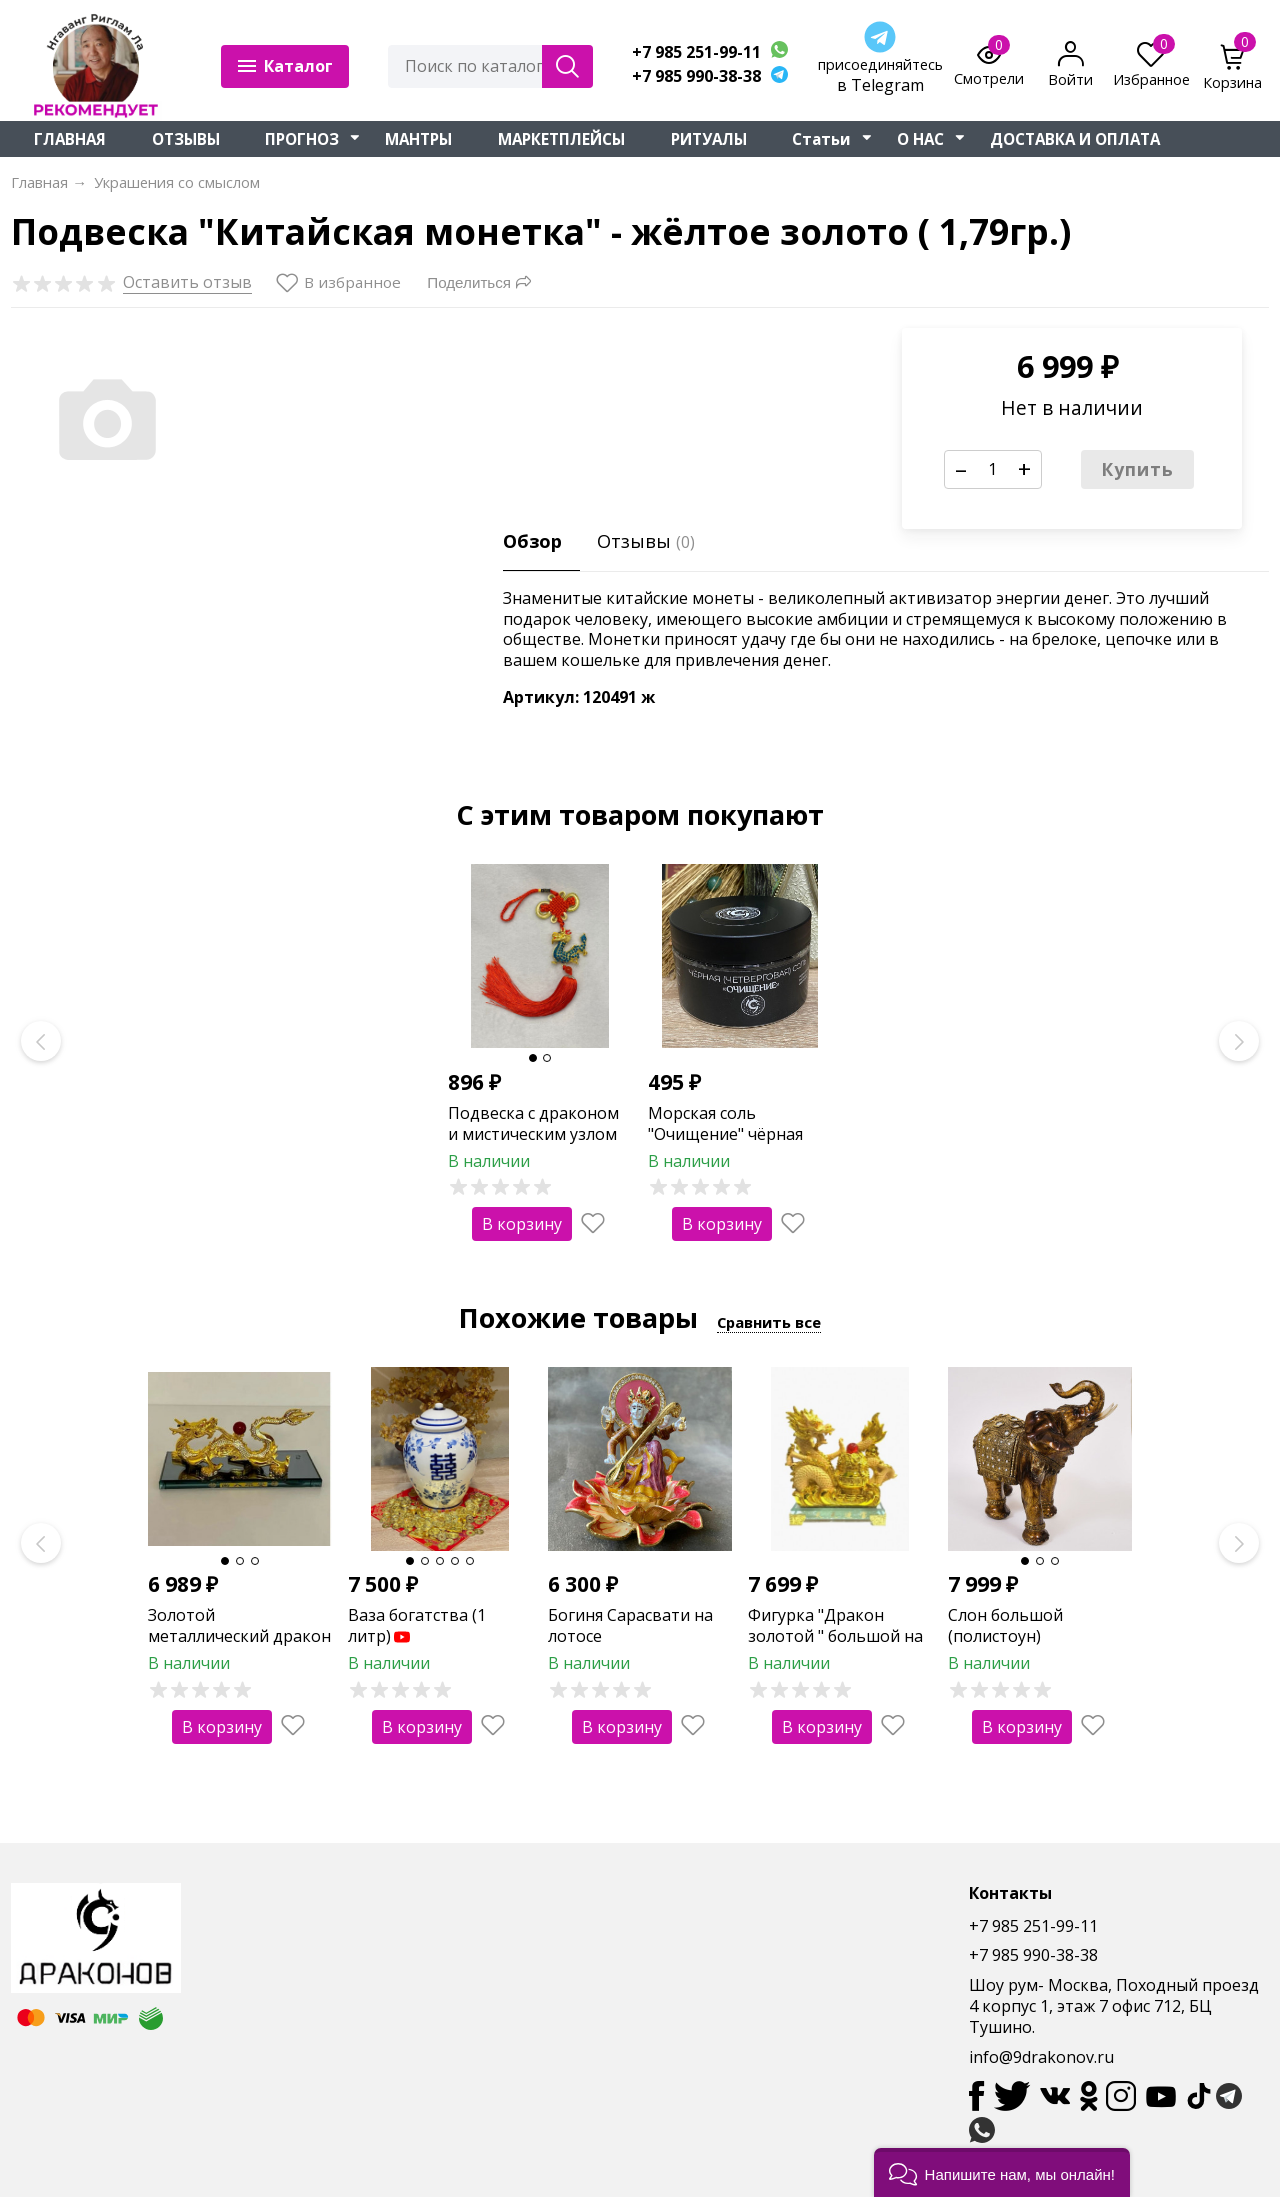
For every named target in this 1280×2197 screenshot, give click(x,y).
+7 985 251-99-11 (696, 52)
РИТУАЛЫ (709, 139)
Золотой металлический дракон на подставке (239, 1636)
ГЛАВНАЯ (70, 139)
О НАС (920, 139)
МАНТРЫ (418, 139)
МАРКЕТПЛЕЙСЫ (561, 139)
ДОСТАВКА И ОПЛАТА (1075, 139)
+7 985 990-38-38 (696, 76)
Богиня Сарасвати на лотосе (630, 1625)
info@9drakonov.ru (1041, 2057)
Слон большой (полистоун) (1005, 1625)
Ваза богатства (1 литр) (417, 1625)
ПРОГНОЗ (302, 139)
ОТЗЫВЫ (186, 139)
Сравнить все (769, 1322)
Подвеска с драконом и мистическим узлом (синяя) (533, 1134)
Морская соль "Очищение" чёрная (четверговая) (725, 1134)
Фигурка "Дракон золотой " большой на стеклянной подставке (837, 1636)
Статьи (821, 139)
